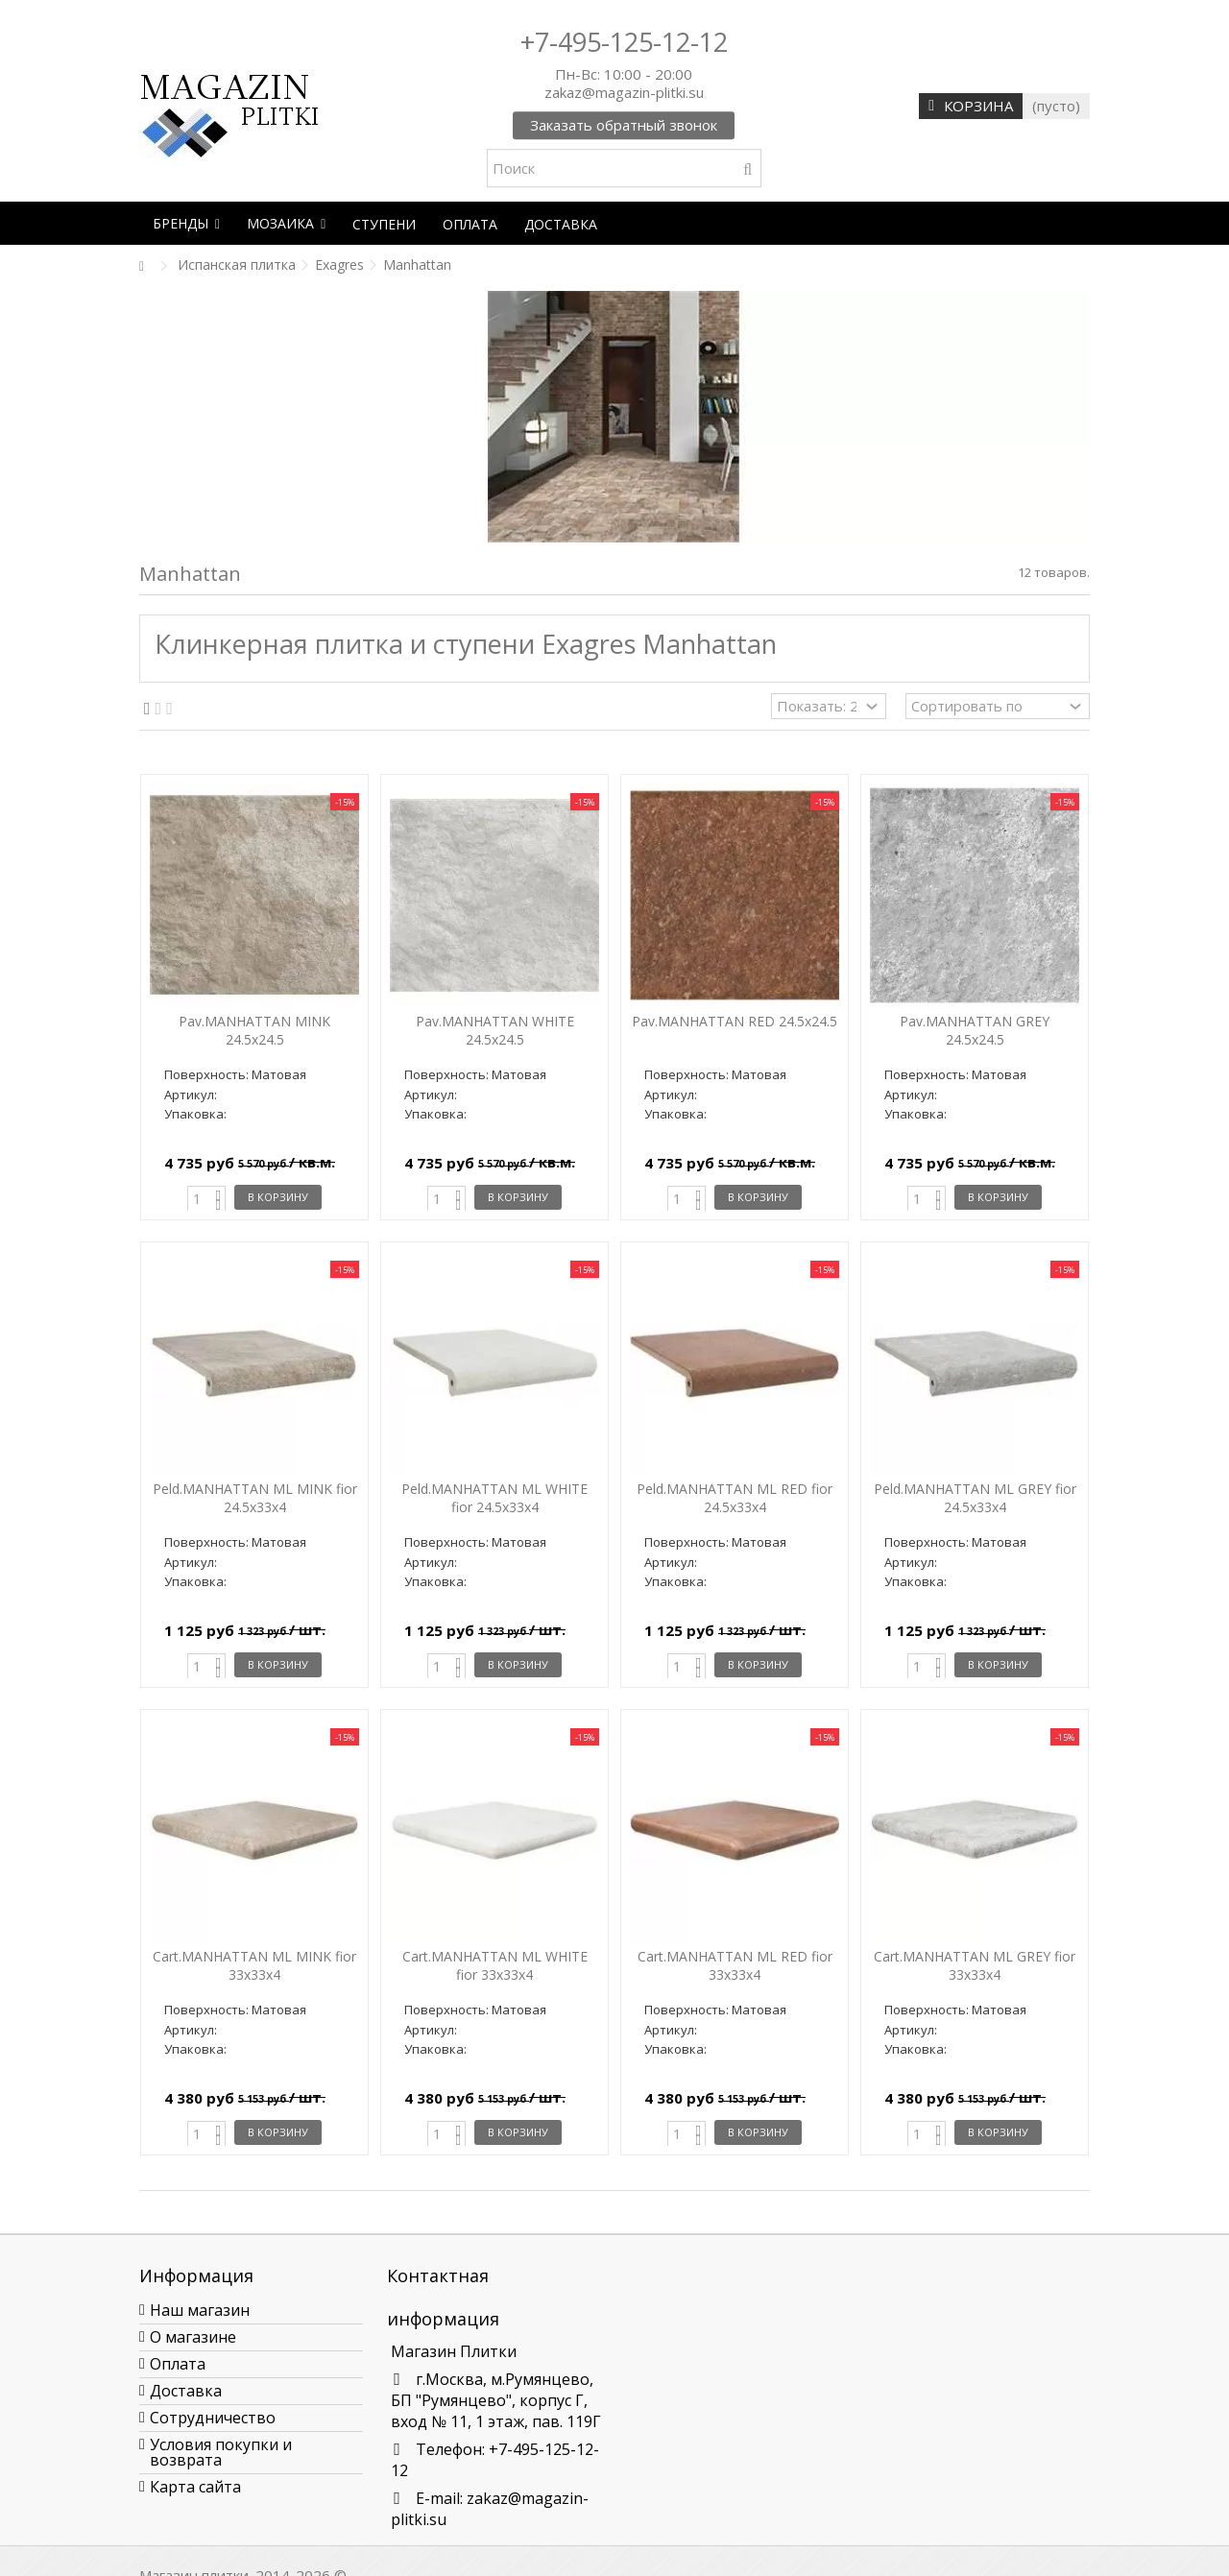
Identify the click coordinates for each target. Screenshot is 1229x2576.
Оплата (177, 2363)
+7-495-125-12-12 (624, 42)
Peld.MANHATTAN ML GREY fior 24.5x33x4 (975, 1498)
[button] (186, 223)
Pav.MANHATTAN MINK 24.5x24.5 (254, 1030)
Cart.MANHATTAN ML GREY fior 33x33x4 (974, 1965)
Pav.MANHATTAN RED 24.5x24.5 (734, 1021)
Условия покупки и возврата (221, 2452)
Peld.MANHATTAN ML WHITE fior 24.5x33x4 (494, 1498)
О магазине (193, 2337)
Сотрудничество (213, 2417)
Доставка (186, 2390)
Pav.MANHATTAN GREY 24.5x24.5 (974, 1030)
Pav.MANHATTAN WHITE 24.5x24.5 (495, 1030)
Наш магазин (200, 2310)
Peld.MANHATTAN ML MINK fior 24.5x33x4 (255, 1498)
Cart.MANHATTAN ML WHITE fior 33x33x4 (495, 1965)
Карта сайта (195, 2486)
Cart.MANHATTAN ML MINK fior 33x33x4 (254, 1965)
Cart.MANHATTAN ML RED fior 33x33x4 (735, 1965)
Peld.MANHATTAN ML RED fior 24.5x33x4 (734, 1498)
